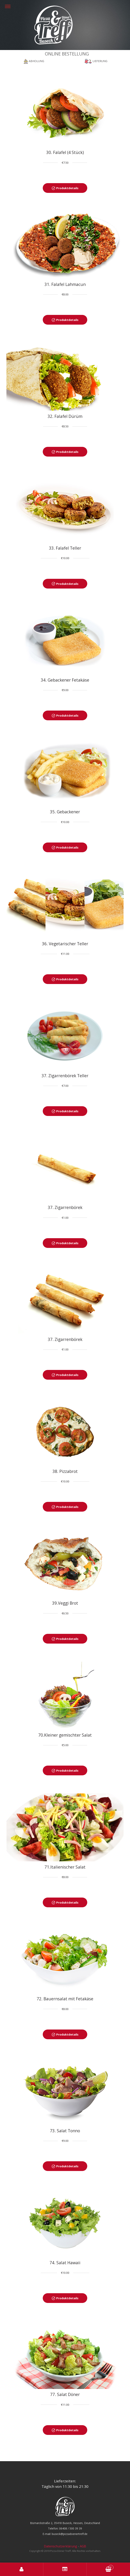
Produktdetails (67, 188)
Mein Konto (21, 2569)
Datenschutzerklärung (60, 2546)
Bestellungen (65, 2569)
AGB (83, 2546)
